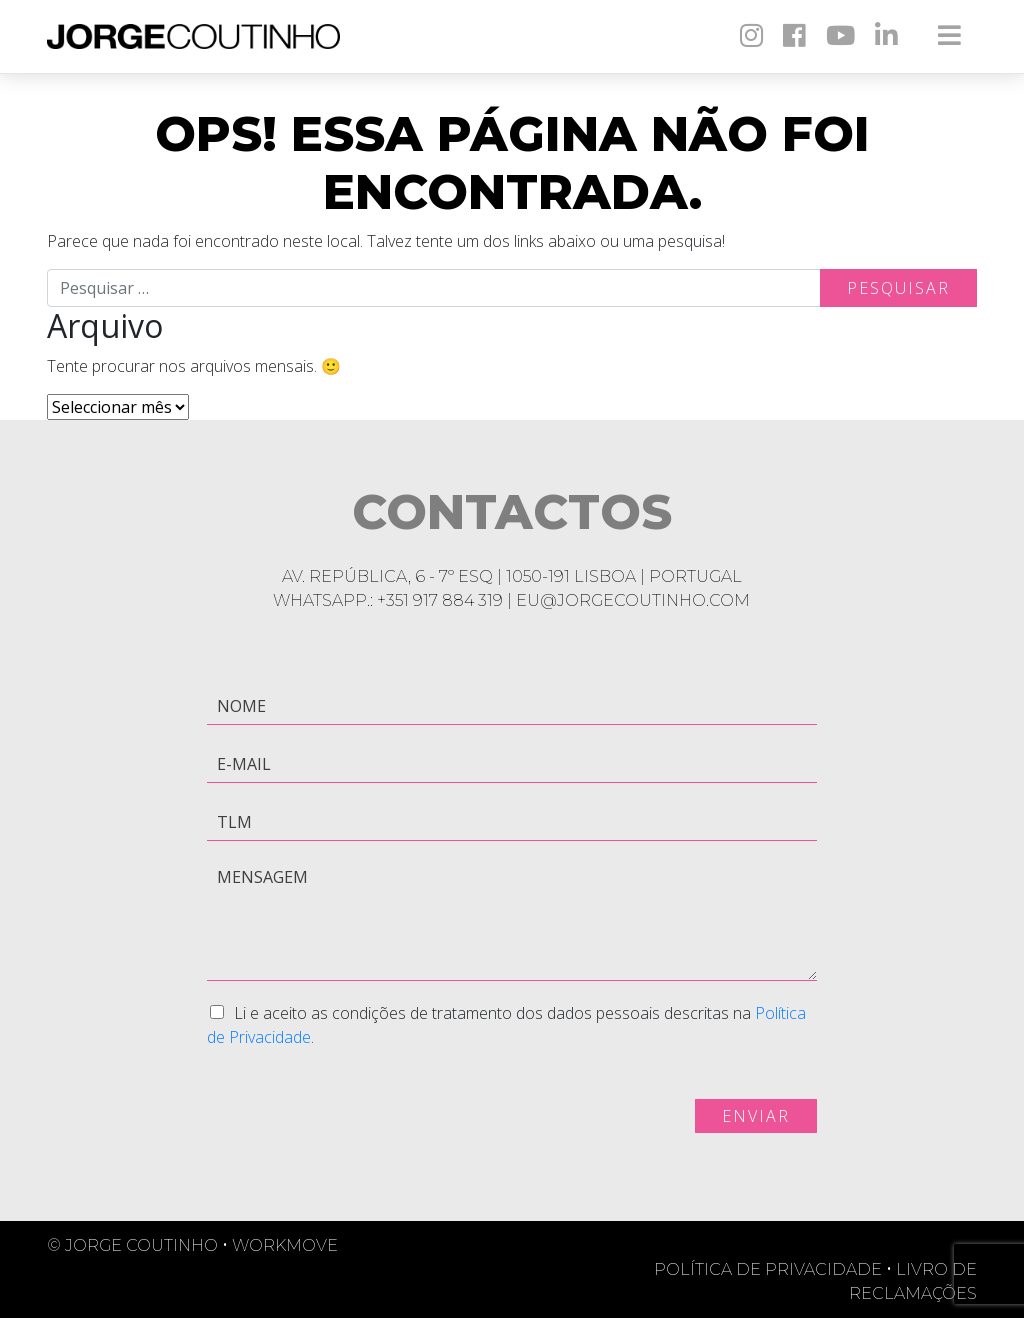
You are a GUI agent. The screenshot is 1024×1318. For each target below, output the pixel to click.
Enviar (756, 1116)
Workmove (285, 1245)
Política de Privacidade (775, 1269)
